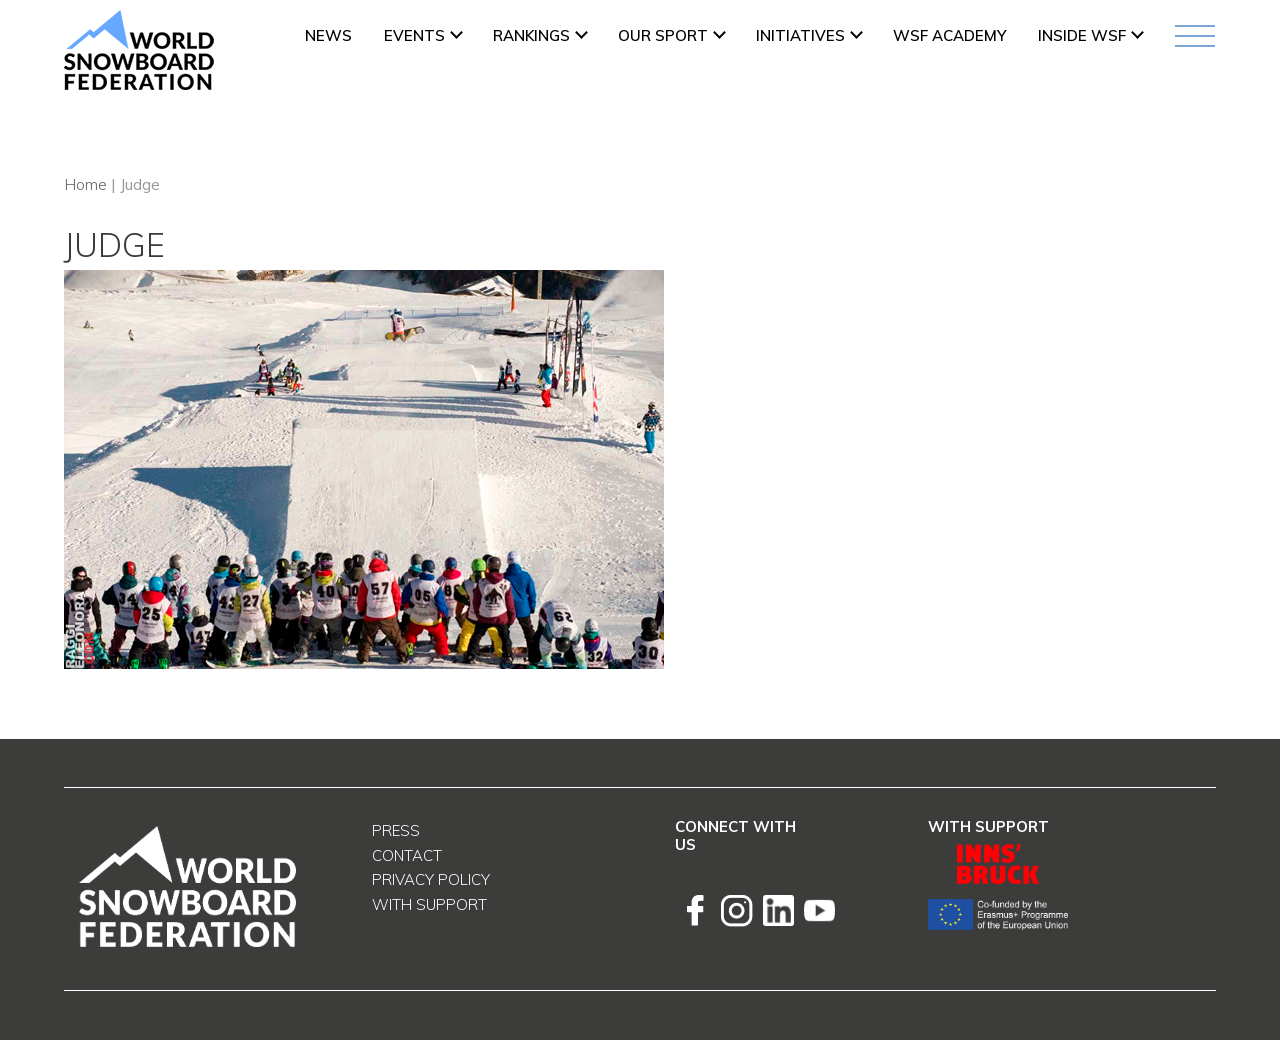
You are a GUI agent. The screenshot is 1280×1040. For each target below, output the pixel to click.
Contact (407, 855)
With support (429, 904)
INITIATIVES (800, 35)
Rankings (531, 35)
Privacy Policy (431, 879)
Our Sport (663, 35)
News (328, 35)
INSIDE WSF (1082, 35)
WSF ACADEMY (949, 35)
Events (414, 35)
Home (85, 184)
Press (396, 830)
